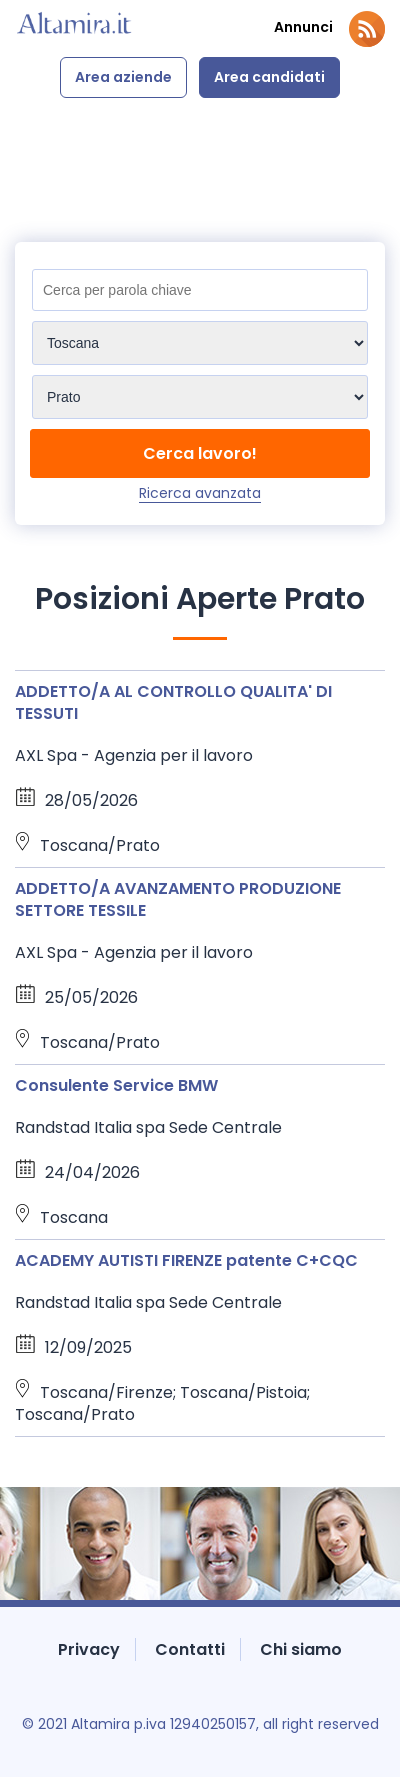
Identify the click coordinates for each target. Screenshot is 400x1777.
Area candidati (269, 77)
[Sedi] (200, 343)
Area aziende (123, 77)
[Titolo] (200, 290)
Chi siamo (301, 1649)
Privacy (89, 1649)
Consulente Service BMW (116, 1085)
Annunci (303, 27)
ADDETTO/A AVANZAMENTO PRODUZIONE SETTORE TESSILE (178, 899)
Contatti (190, 1649)
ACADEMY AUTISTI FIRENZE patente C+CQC (186, 1260)
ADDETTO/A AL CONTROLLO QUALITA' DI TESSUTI (173, 702)
